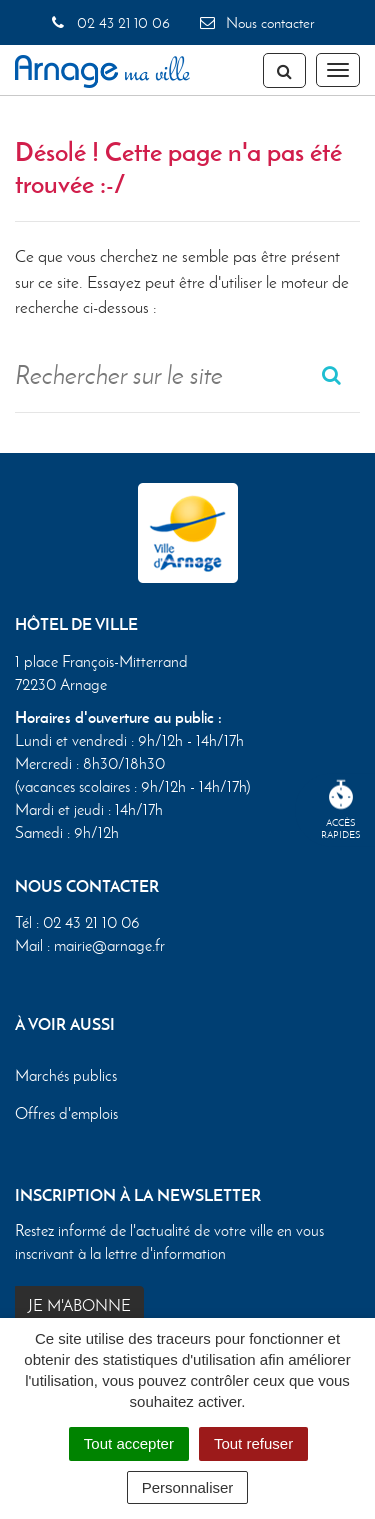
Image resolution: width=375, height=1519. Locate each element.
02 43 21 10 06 (109, 23)
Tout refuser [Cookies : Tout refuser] (253, 1443)
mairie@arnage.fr (109, 945)
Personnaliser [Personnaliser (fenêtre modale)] (188, 1487)
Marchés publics (66, 1075)
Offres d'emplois (66, 1113)
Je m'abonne (79, 1305)
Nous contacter (256, 23)
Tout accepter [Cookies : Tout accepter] (129, 1443)
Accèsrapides (341, 810)
